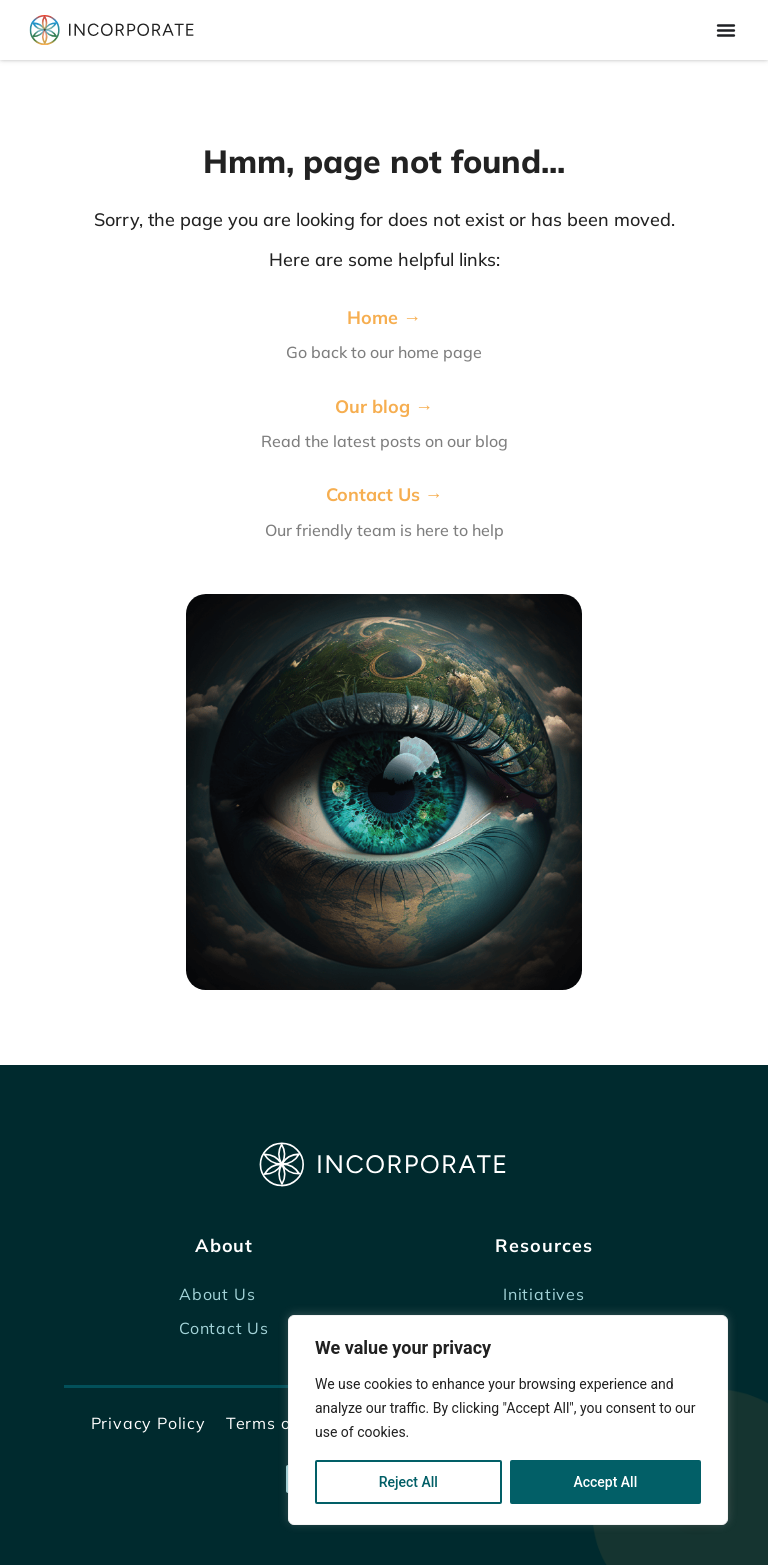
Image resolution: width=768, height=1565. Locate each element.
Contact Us (224, 1328)
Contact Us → (384, 494)
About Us (217, 1294)
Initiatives (544, 1294)
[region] (508, 1420)
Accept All (605, 1482)
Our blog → (384, 406)
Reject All (408, 1482)
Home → (384, 317)
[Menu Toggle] (726, 30)
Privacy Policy (148, 1423)
